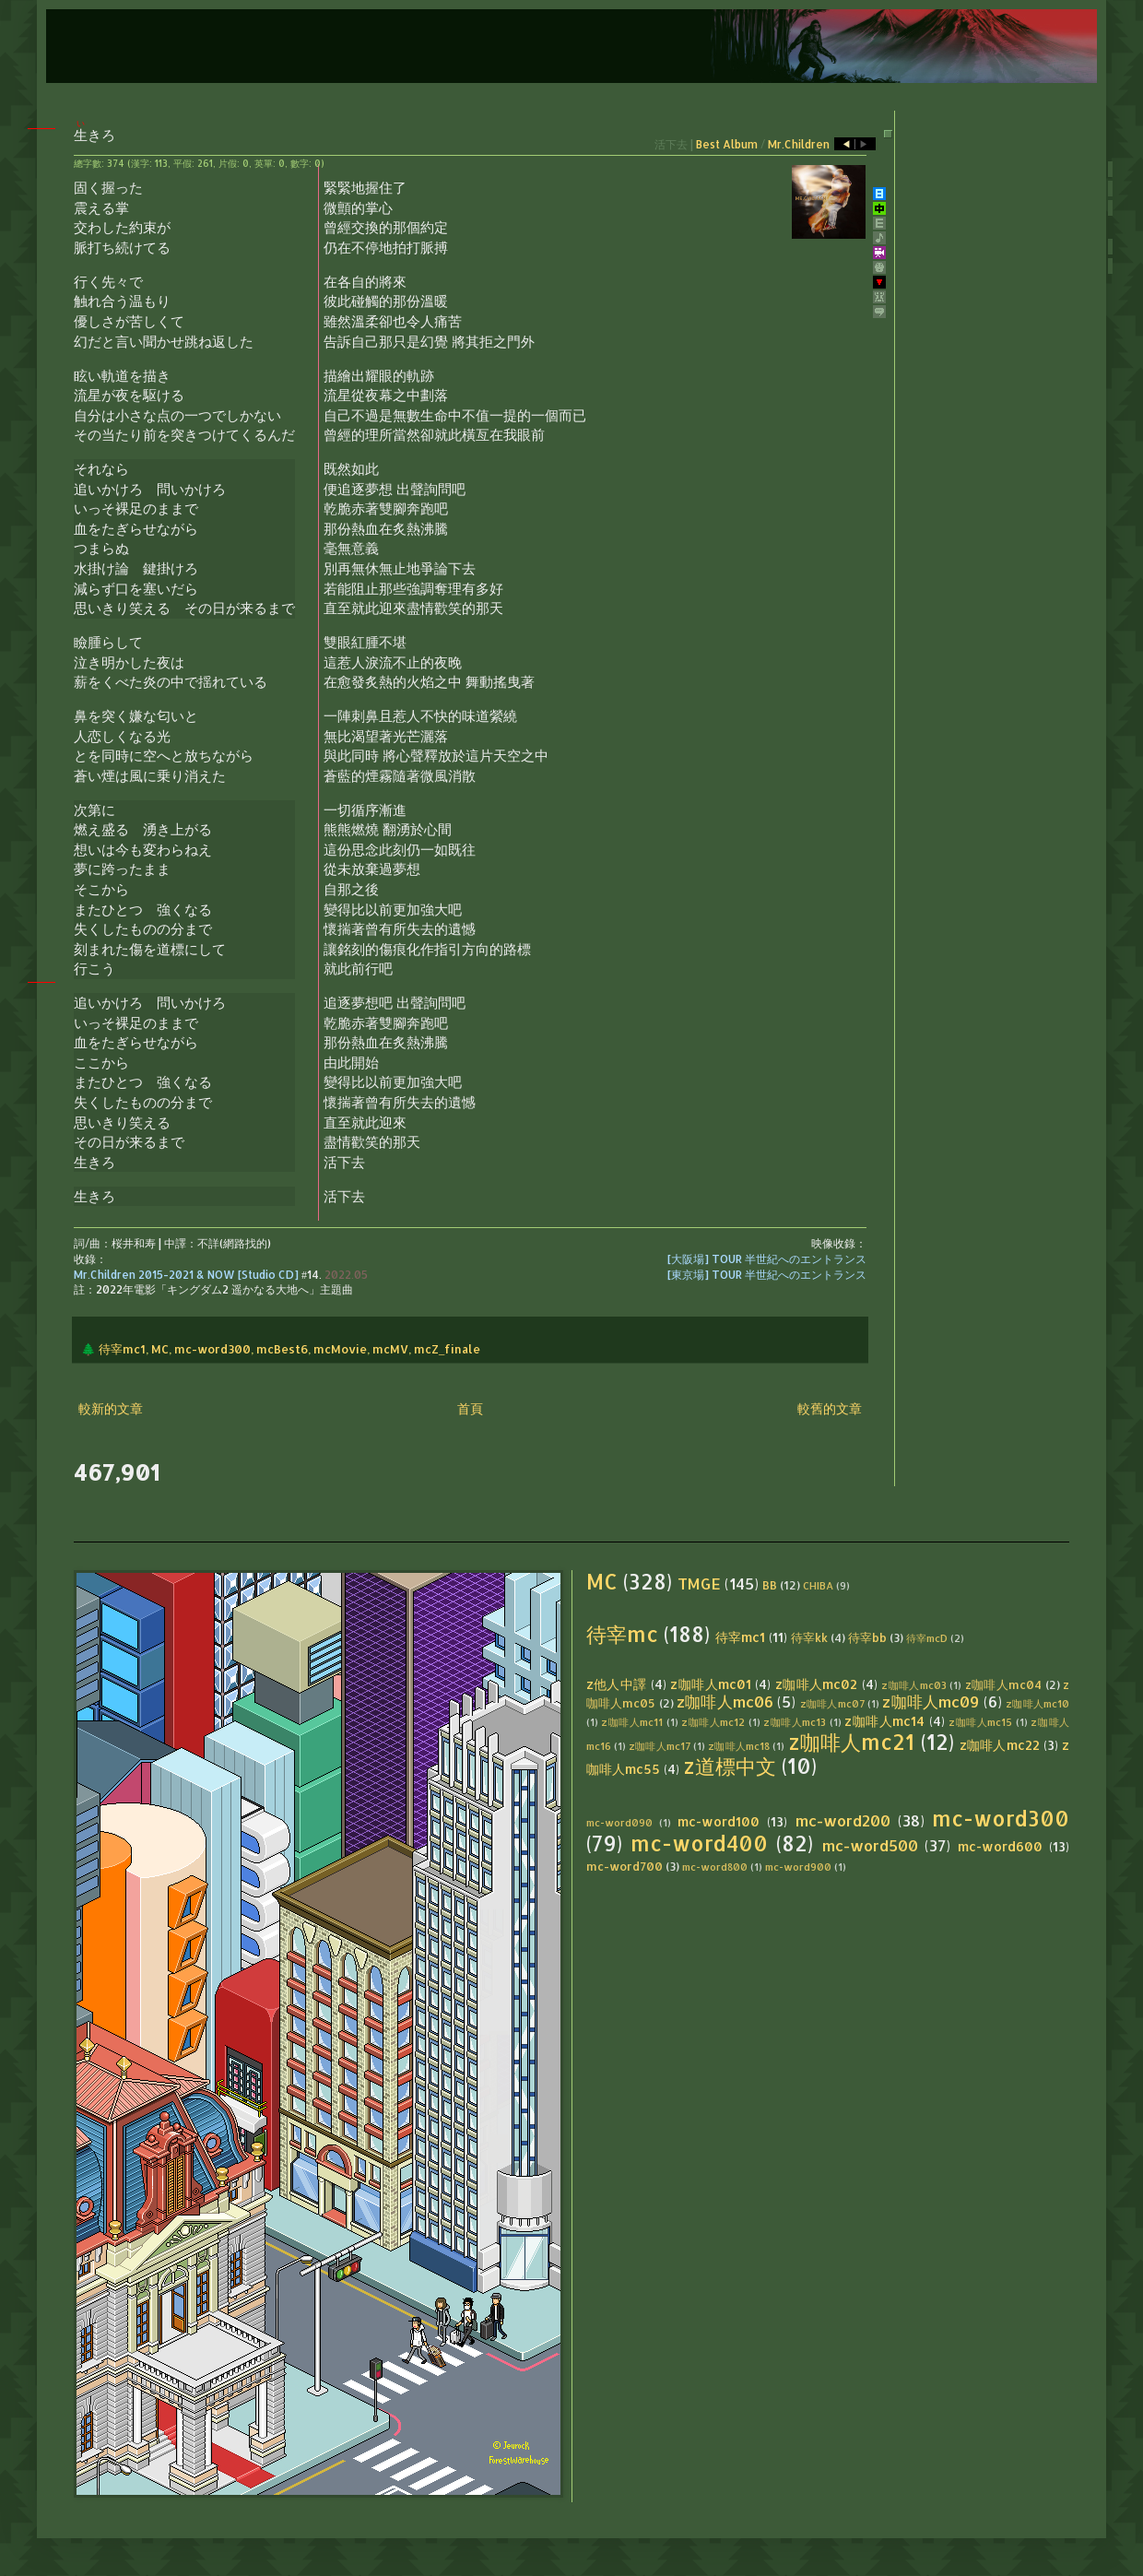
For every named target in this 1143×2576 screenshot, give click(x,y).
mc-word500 (870, 1845)
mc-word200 (842, 1820)
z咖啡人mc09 (930, 1701)
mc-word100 (719, 1821)
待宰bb (867, 1637)
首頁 (470, 1408)
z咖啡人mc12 (713, 1722)
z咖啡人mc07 (832, 1703)
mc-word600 (1000, 1846)
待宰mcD (927, 1638)
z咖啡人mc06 (725, 1701)
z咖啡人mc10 (1037, 1703)
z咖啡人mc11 (632, 1722)
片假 (227, 163)
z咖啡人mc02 (816, 1684)
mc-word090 (619, 1822)
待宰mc (622, 1634)
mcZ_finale (447, 1348)
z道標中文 (729, 1766)
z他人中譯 (616, 1684)
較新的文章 (110, 1408)
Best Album (727, 144)
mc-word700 (624, 1866)
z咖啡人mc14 (884, 1721)
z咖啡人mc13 (794, 1722)
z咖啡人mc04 (1004, 1684)
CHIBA (818, 1585)
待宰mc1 (122, 1348)
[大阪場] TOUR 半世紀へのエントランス (766, 1259)
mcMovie (340, 1348)
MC (160, 1348)
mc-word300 (212, 1348)
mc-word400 (699, 1843)
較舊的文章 (829, 1408)
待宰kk (809, 1637)
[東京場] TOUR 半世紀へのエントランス (766, 1275)
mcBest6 (282, 1348)
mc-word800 (715, 1866)
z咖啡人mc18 (739, 1746)
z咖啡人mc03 (914, 1685)
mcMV (390, 1348)
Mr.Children (799, 144)
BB (769, 1585)
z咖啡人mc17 (659, 1746)
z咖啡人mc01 (710, 1684)
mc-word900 (798, 1866)
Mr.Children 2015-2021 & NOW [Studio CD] (186, 1275)
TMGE (699, 1583)
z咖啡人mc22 (1000, 1745)
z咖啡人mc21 (851, 1742)
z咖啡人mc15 (980, 1722)
